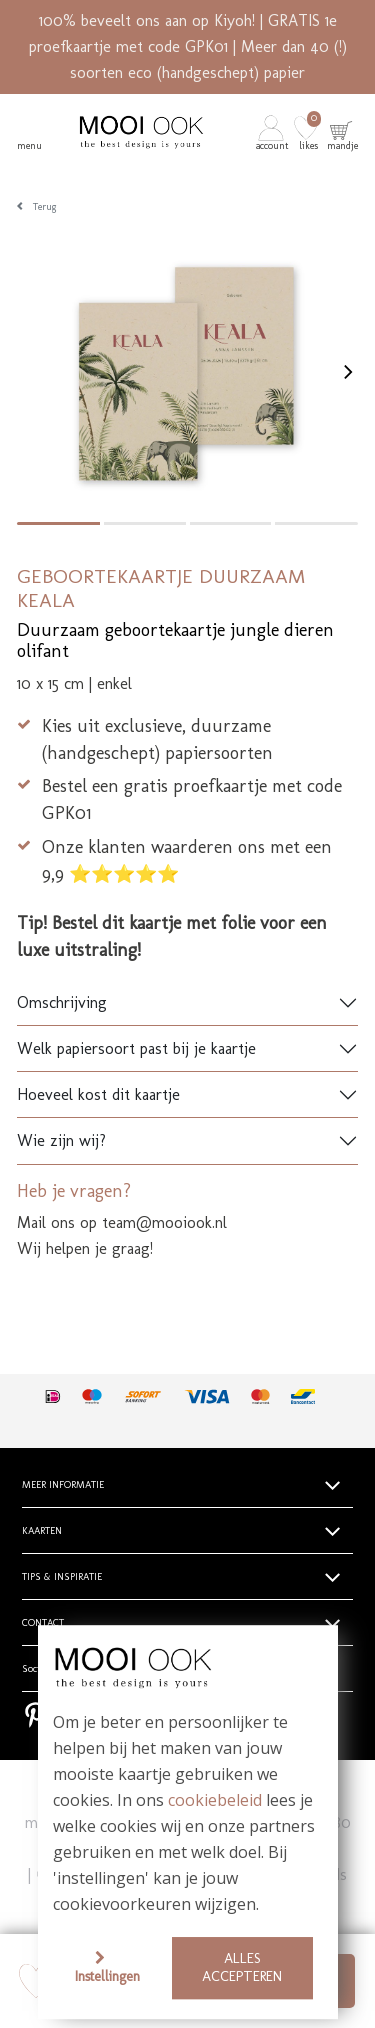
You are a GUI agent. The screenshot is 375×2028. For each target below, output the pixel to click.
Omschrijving (62, 1002)
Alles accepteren (242, 1967)
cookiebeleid (215, 1801)
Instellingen (107, 1976)
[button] (273, 131)
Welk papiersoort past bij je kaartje (136, 1048)
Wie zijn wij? (61, 1140)
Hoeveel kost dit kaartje (98, 1094)
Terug (45, 207)
